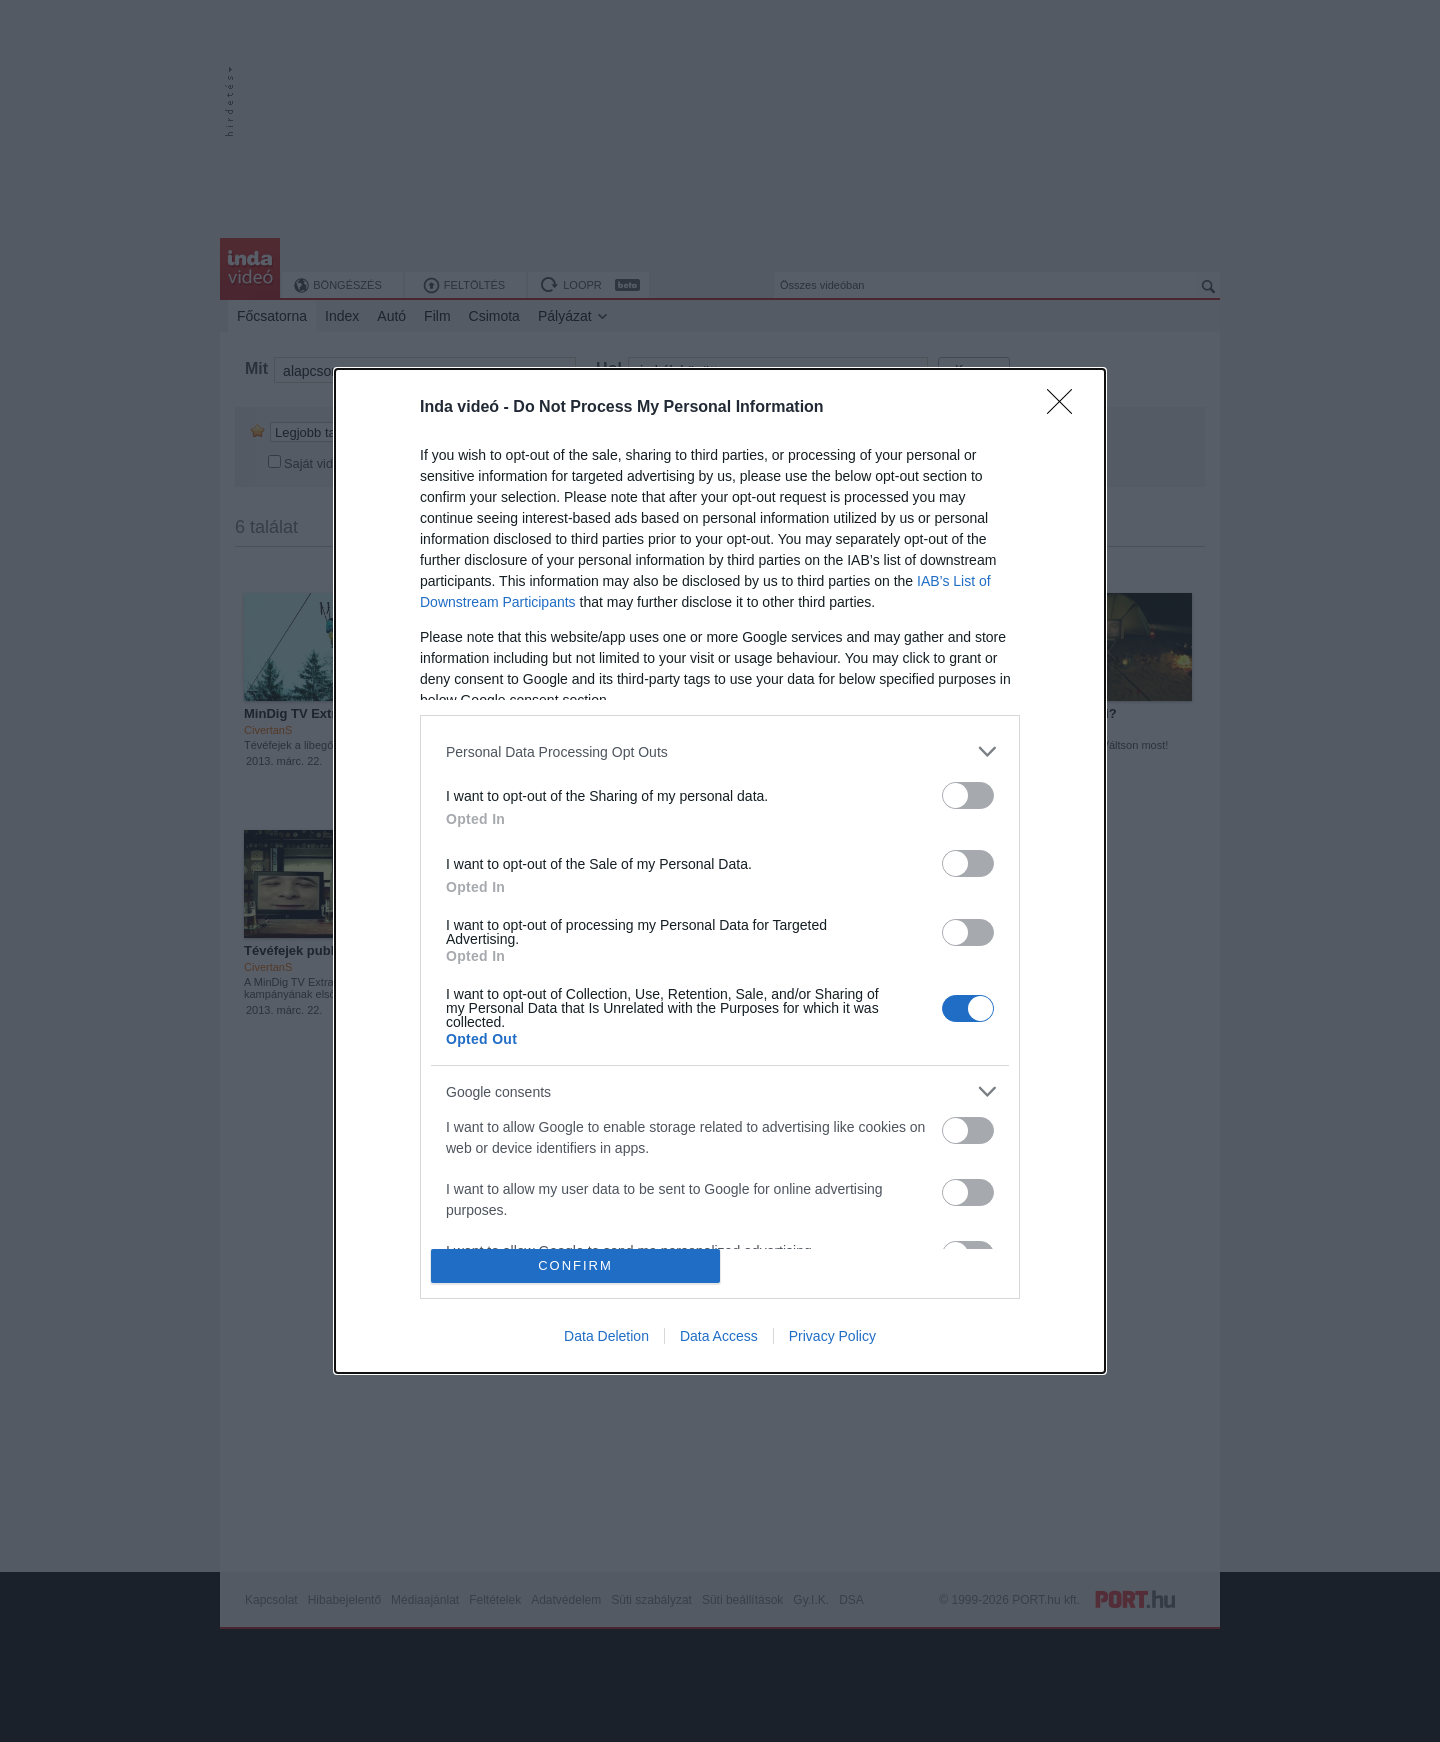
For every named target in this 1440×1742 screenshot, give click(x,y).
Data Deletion (606, 1336)
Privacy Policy (832, 1336)
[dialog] (720, 871)
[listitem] (720, 751)
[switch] (968, 795)
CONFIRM (575, 1264)
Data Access (719, 1336)
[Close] (1066, 408)
